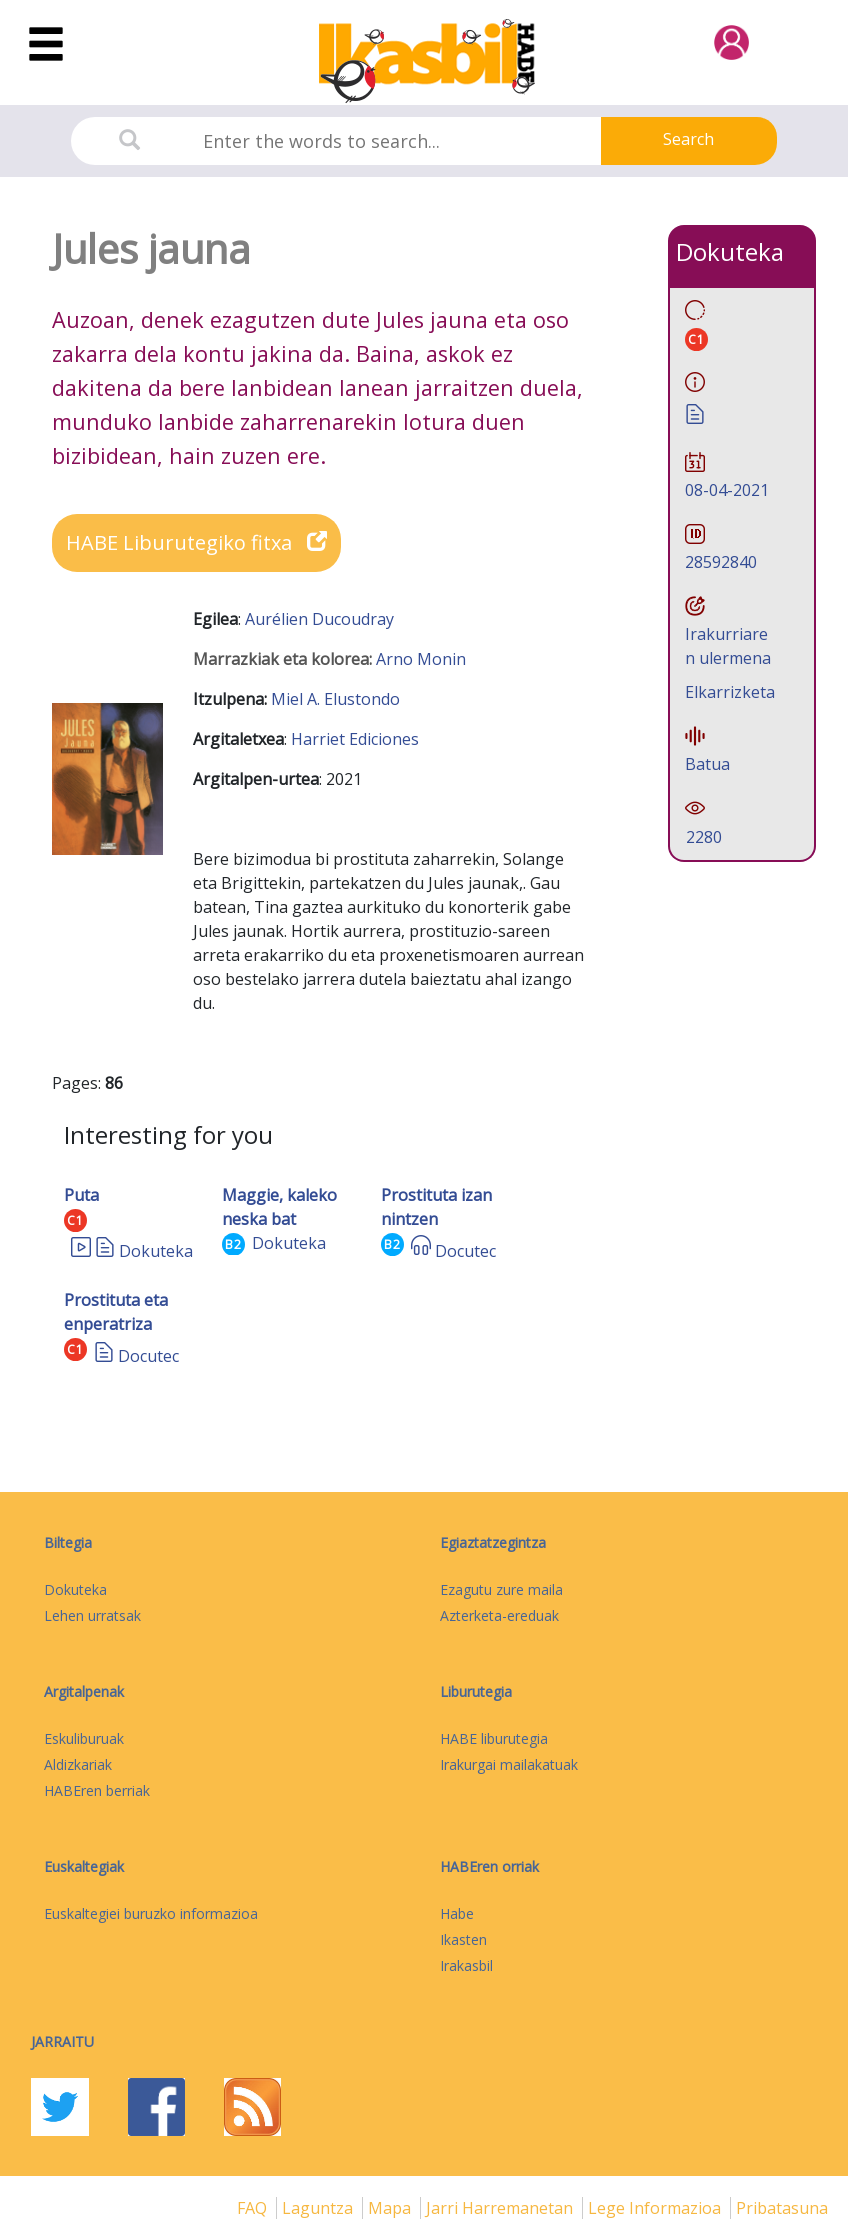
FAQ (254, 2208)
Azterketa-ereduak (499, 1615)
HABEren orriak (489, 1866)
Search (688, 139)
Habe (457, 1913)
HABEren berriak (97, 1790)
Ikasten (463, 1939)
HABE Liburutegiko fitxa (196, 542)
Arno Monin (421, 659)
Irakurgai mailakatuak (509, 1764)
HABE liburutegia (494, 1738)
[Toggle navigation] (46, 45)
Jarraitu (62, 2041)
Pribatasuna (782, 2208)
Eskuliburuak (84, 1738)
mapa (391, 2208)
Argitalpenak (84, 1691)
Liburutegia (476, 1691)
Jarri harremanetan (501, 2208)
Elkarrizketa (730, 692)
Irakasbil (466, 1965)
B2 (233, 1244)
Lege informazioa (656, 2208)
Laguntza (319, 2208)
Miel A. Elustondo (335, 699)
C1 (75, 1220)
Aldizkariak (78, 1764)
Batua (707, 764)
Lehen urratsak (92, 1615)
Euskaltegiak (84, 1866)
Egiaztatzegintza (493, 1542)
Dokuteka (156, 1251)
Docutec (465, 1251)
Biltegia (68, 1542)
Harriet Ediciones (355, 739)
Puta (81, 1195)
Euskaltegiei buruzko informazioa (151, 1913)
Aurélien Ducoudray (319, 619)
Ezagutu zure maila (501, 1589)
